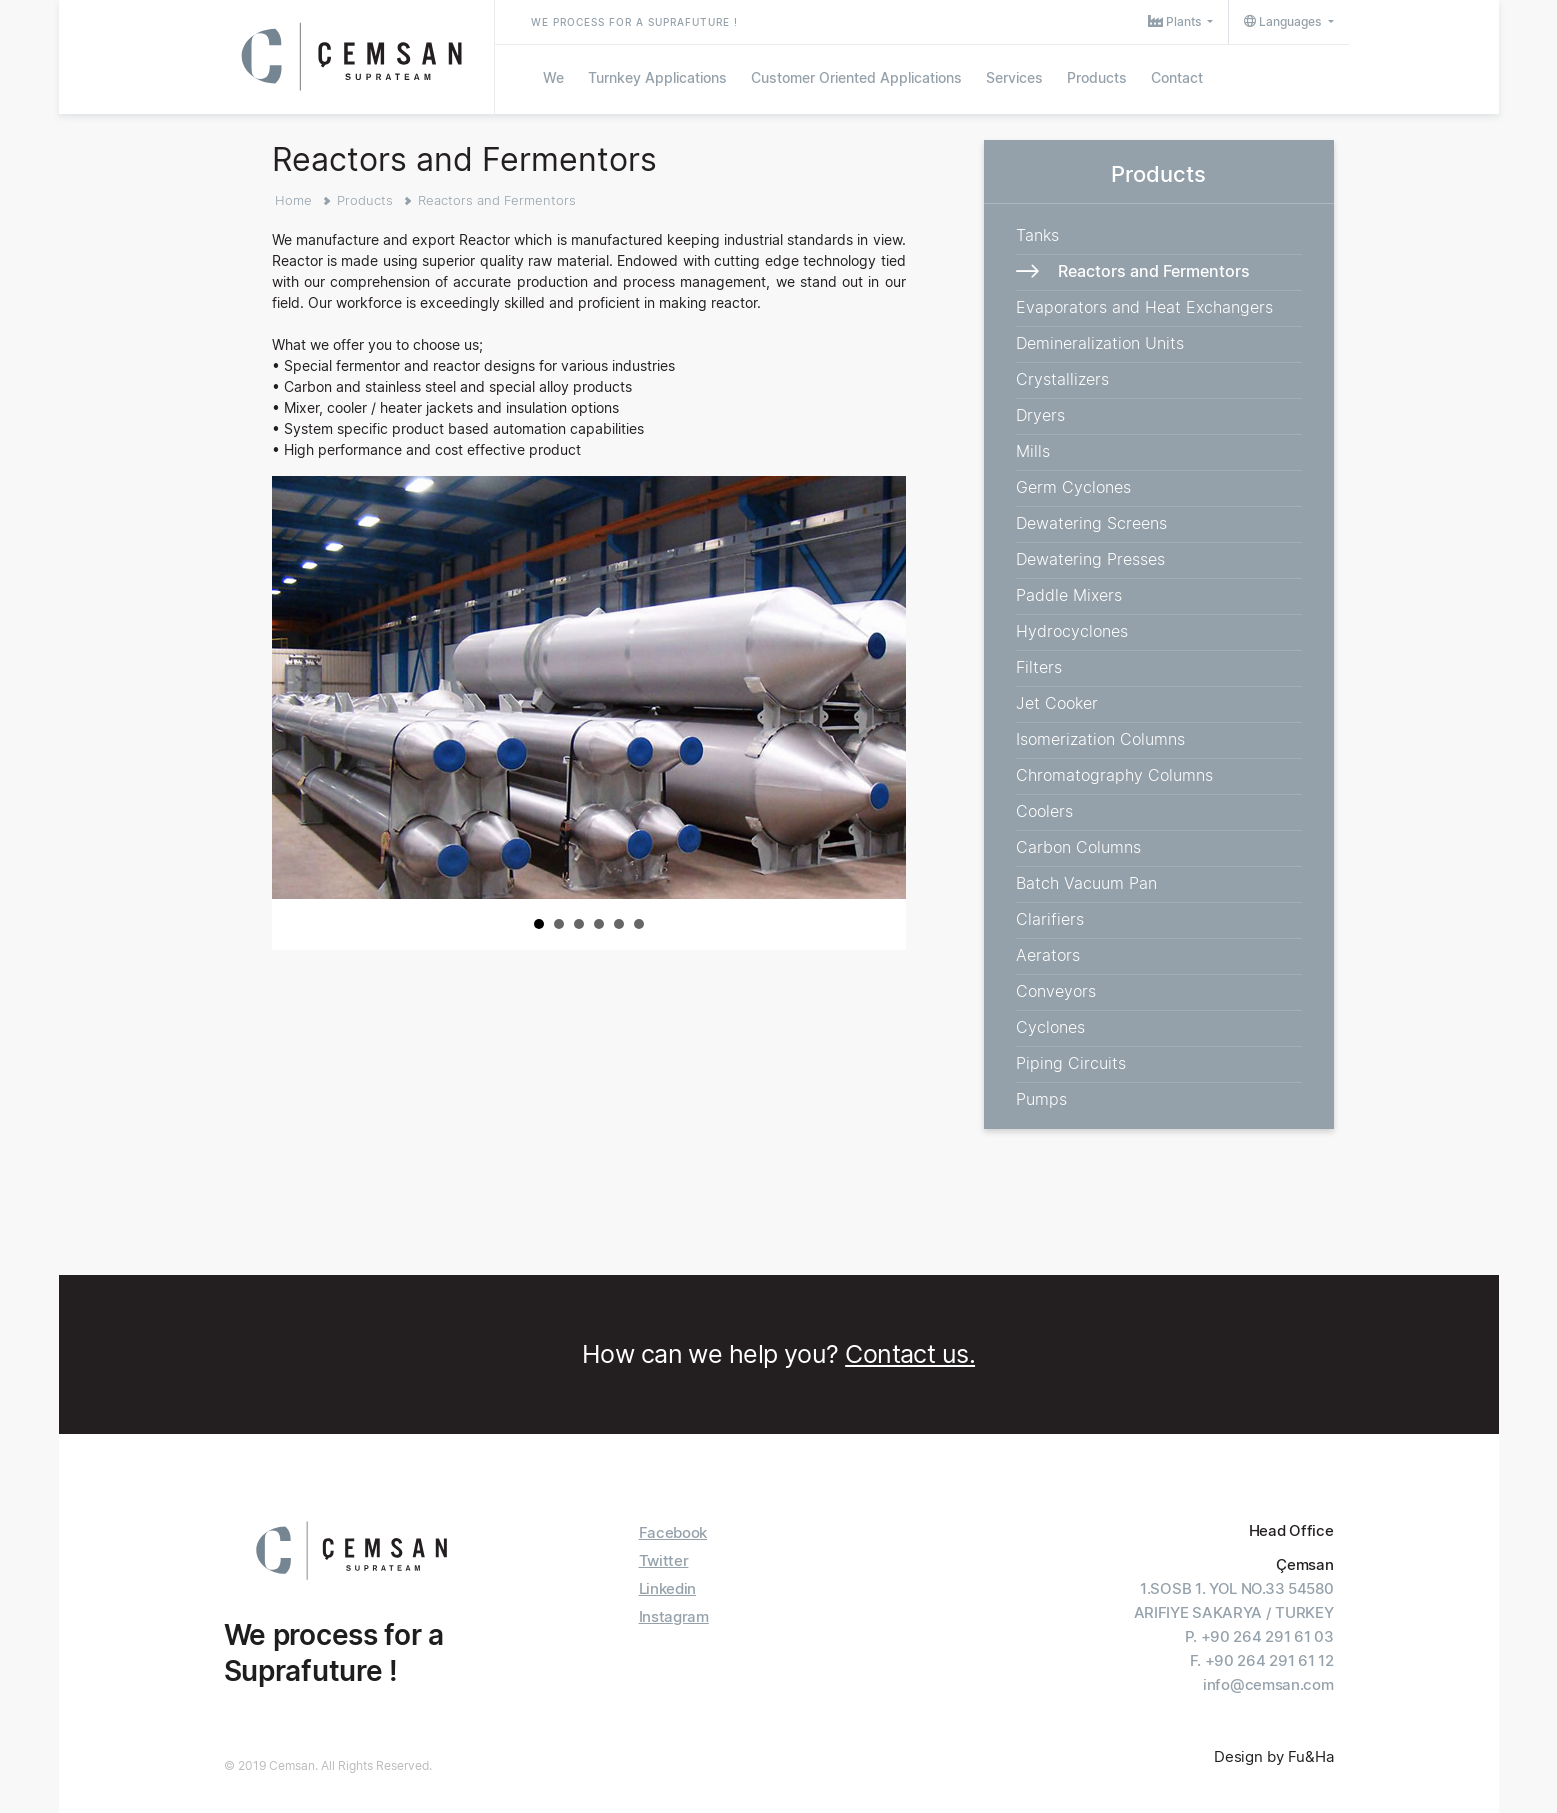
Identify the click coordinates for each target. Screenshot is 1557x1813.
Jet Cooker (1057, 703)
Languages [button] (1284, 21)
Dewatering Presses (1090, 559)
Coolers (1044, 811)
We (553, 77)
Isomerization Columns (1100, 739)
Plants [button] (1176, 21)
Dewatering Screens (1091, 523)
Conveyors (1056, 991)
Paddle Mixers (1069, 595)
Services (1014, 77)
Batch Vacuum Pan (1086, 883)
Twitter (664, 1560)
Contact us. (910, 1354)
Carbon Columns (1078, 847)
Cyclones (1050, 1027)
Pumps (1041, 1099)
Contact (1177, 77)
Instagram (674, 1616)
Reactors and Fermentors (497, 200)
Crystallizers (1062, 379)
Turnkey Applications (657, 77)
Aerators (1048, 955)
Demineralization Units (1100, 343)
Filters (1039, 667)
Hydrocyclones (1072, 631)
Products (1097, 77)
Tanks (1037, 235)
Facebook (673, 1532)
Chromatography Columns (1114, 775)
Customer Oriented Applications (856, 77)
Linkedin (668, 1588)
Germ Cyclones (1073, 487)
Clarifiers (1050, 919)
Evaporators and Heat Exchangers (1144, 307)
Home (293, 200)
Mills (1033, 451)
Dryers (1040, 415)
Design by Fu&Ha (1274, 1756)
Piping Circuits (1071, 1063)
